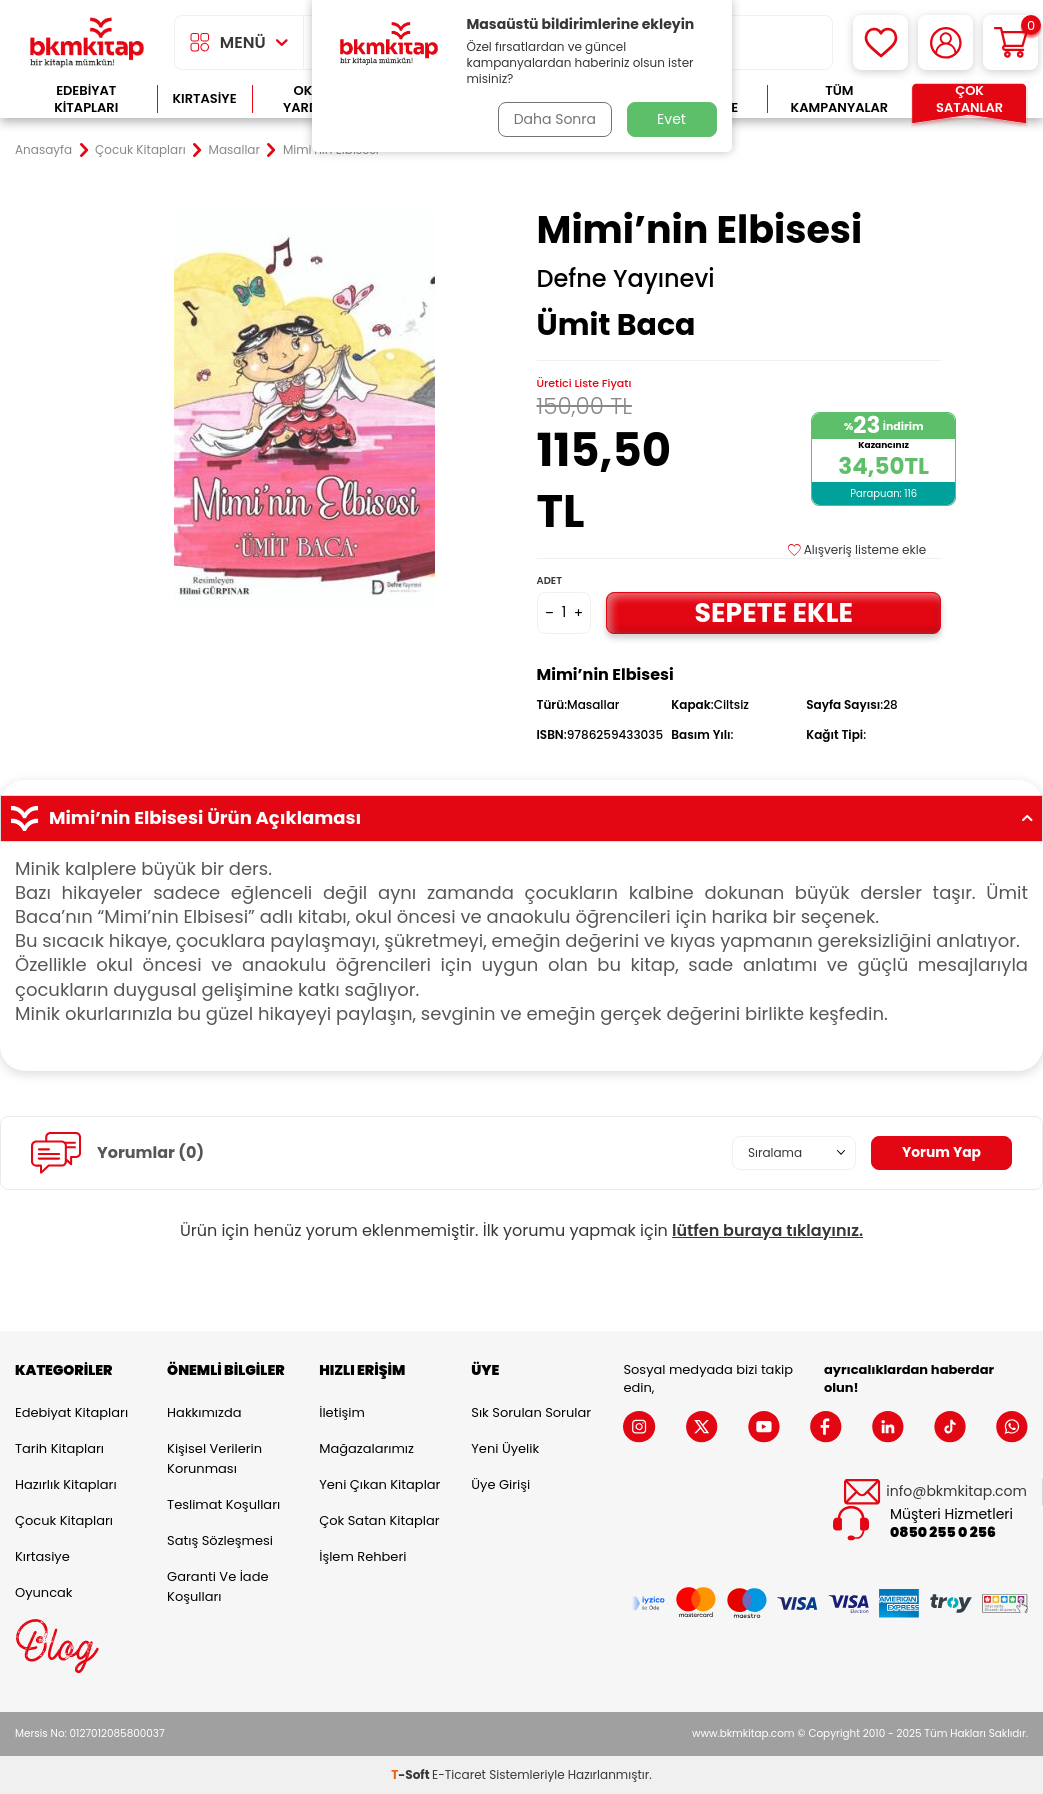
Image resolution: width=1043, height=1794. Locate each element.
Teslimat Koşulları (223, 1504)
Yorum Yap (941, 1152)
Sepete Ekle (774, 611)
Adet (549, 580)
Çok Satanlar (969, 99)
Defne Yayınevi (626, 279)
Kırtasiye (204, 98)
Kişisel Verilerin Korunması (214, 1458)
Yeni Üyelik (505, 1448)
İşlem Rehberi (362, 1556)
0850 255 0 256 (943, 1532)
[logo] (87, 42)
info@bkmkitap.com (956, 1491)
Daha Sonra (554, 119)
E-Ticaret (459, 1774)
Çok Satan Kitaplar (379, 1520)
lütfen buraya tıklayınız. (767, 1230)
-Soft (411, 1774)
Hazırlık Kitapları (66, 1484)
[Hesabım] (945, 42)
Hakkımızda (204, 1412)
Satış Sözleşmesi (220, 1540)
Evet (671, 119)
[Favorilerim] (880, 42)
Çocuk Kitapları (140, 150)
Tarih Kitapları (59, 1448)
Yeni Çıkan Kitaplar (379, 1484)
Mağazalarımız (366, 1448)
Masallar (234, 150)
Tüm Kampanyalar (840, 99)
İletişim (342, 1412)
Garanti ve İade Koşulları (217, 1586)
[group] (304, 409)
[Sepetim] (1010, 42)
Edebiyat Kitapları (86, 99)
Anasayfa (43, 150)
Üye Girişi (500, 1484)
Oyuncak (44, 1592)
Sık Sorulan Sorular (531, 1412)
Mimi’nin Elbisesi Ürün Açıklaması (521, 818)
